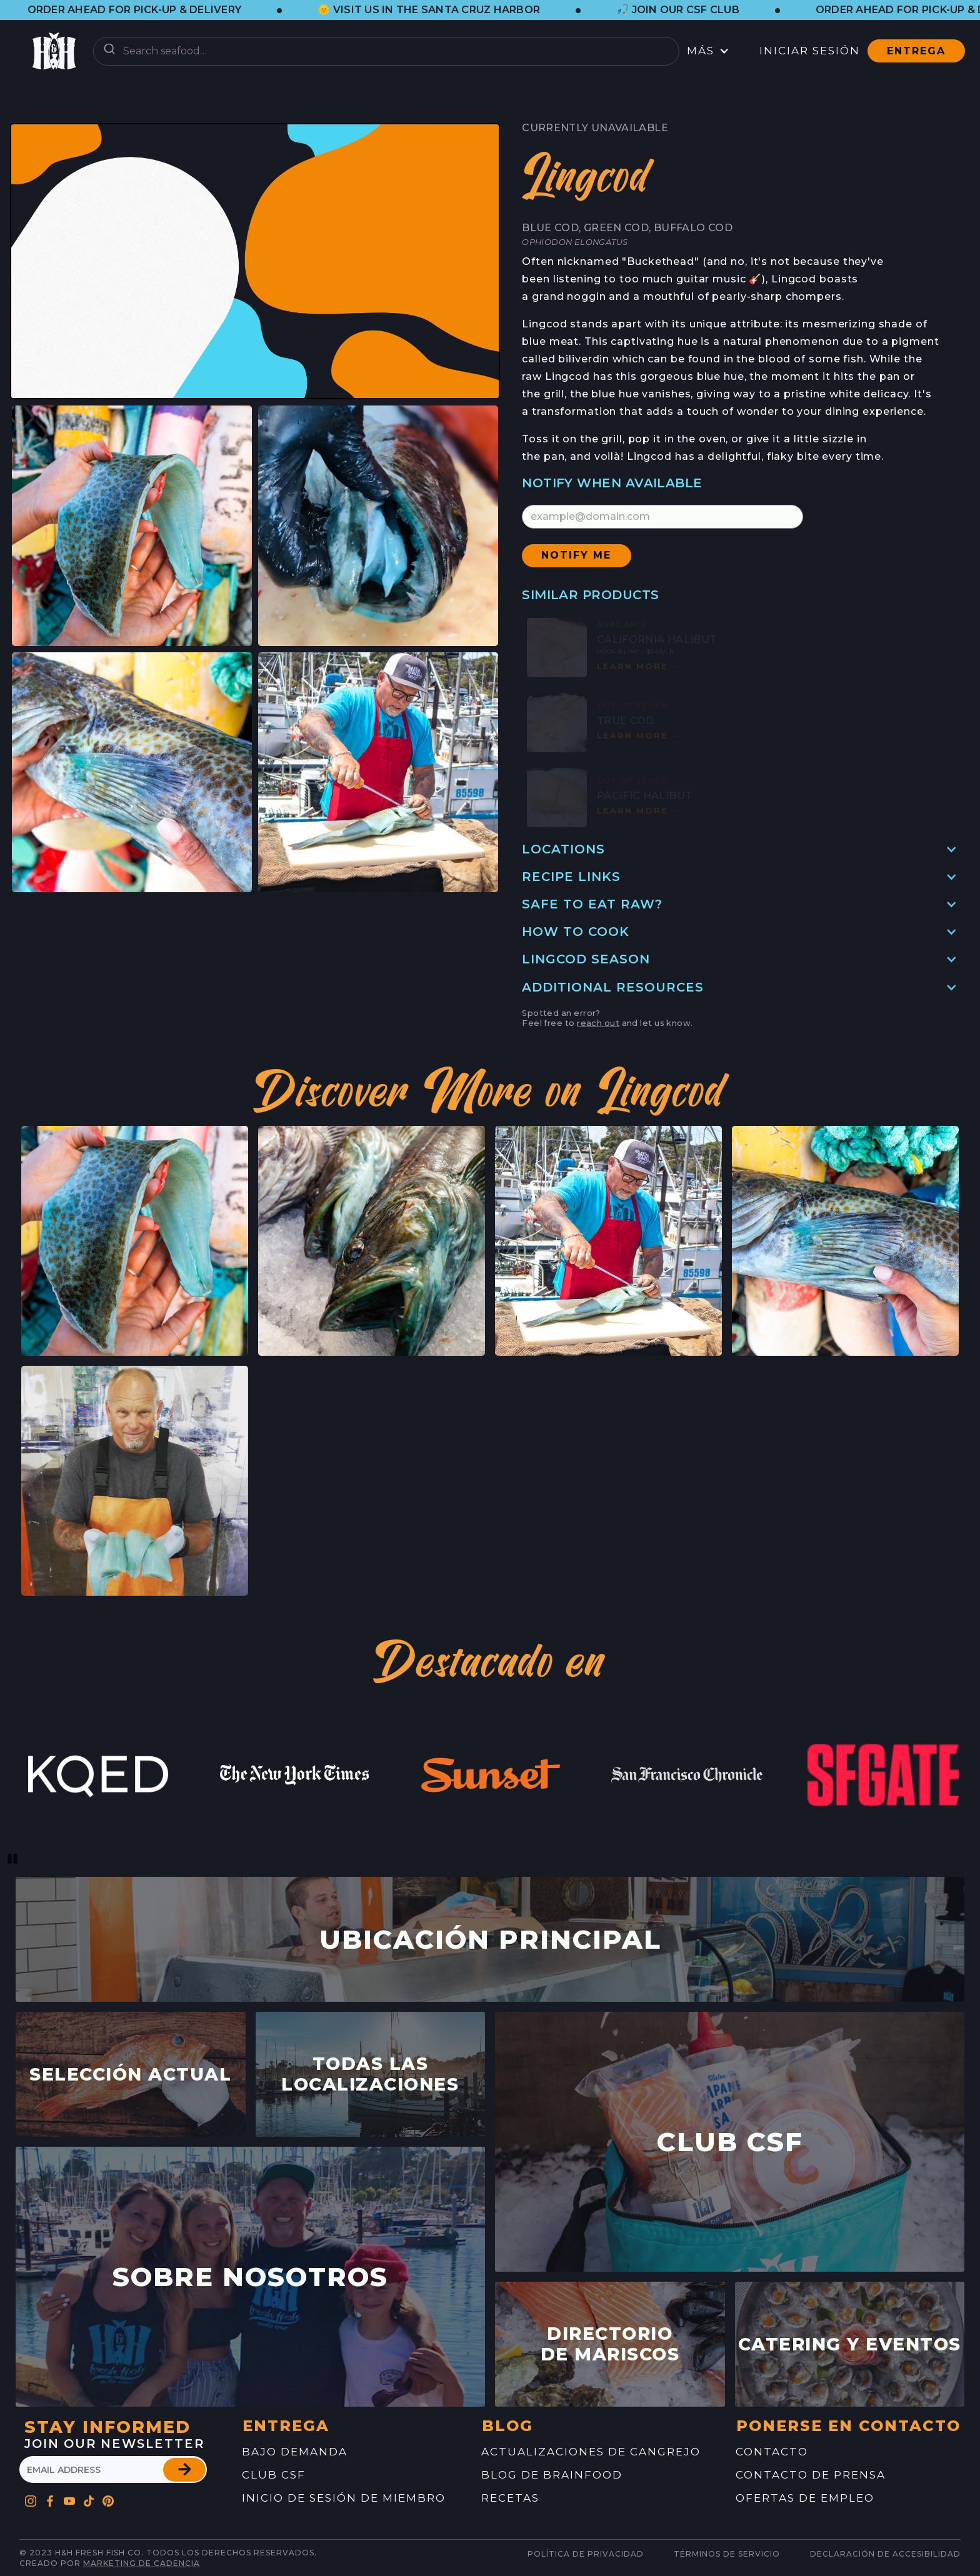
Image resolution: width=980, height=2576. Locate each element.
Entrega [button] (916, 51)
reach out (598, 1023)
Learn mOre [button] (639, 666)
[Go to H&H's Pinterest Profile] (89, 2498)
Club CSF (274, 2475)
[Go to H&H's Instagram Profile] (31, 2498)
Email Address (559, 496)
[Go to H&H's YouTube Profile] (70, 2498)
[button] (147, 10)
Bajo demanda (295, 2451)
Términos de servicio (727, 2554)
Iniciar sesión (809, 50)
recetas (510, 2498)
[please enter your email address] (113, 2469)
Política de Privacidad (586, 2554)
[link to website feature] (98, 1774)
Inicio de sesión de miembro (344, 2498)
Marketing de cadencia (141, 2563)
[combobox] (386, 51)
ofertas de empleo (805, 2498)
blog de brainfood (551, 2475)
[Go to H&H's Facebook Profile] (50, 2498)
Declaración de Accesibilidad (885, 2554)
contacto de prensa (811, 2475)
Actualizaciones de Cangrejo (591, 2451)
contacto (772, 2451)
